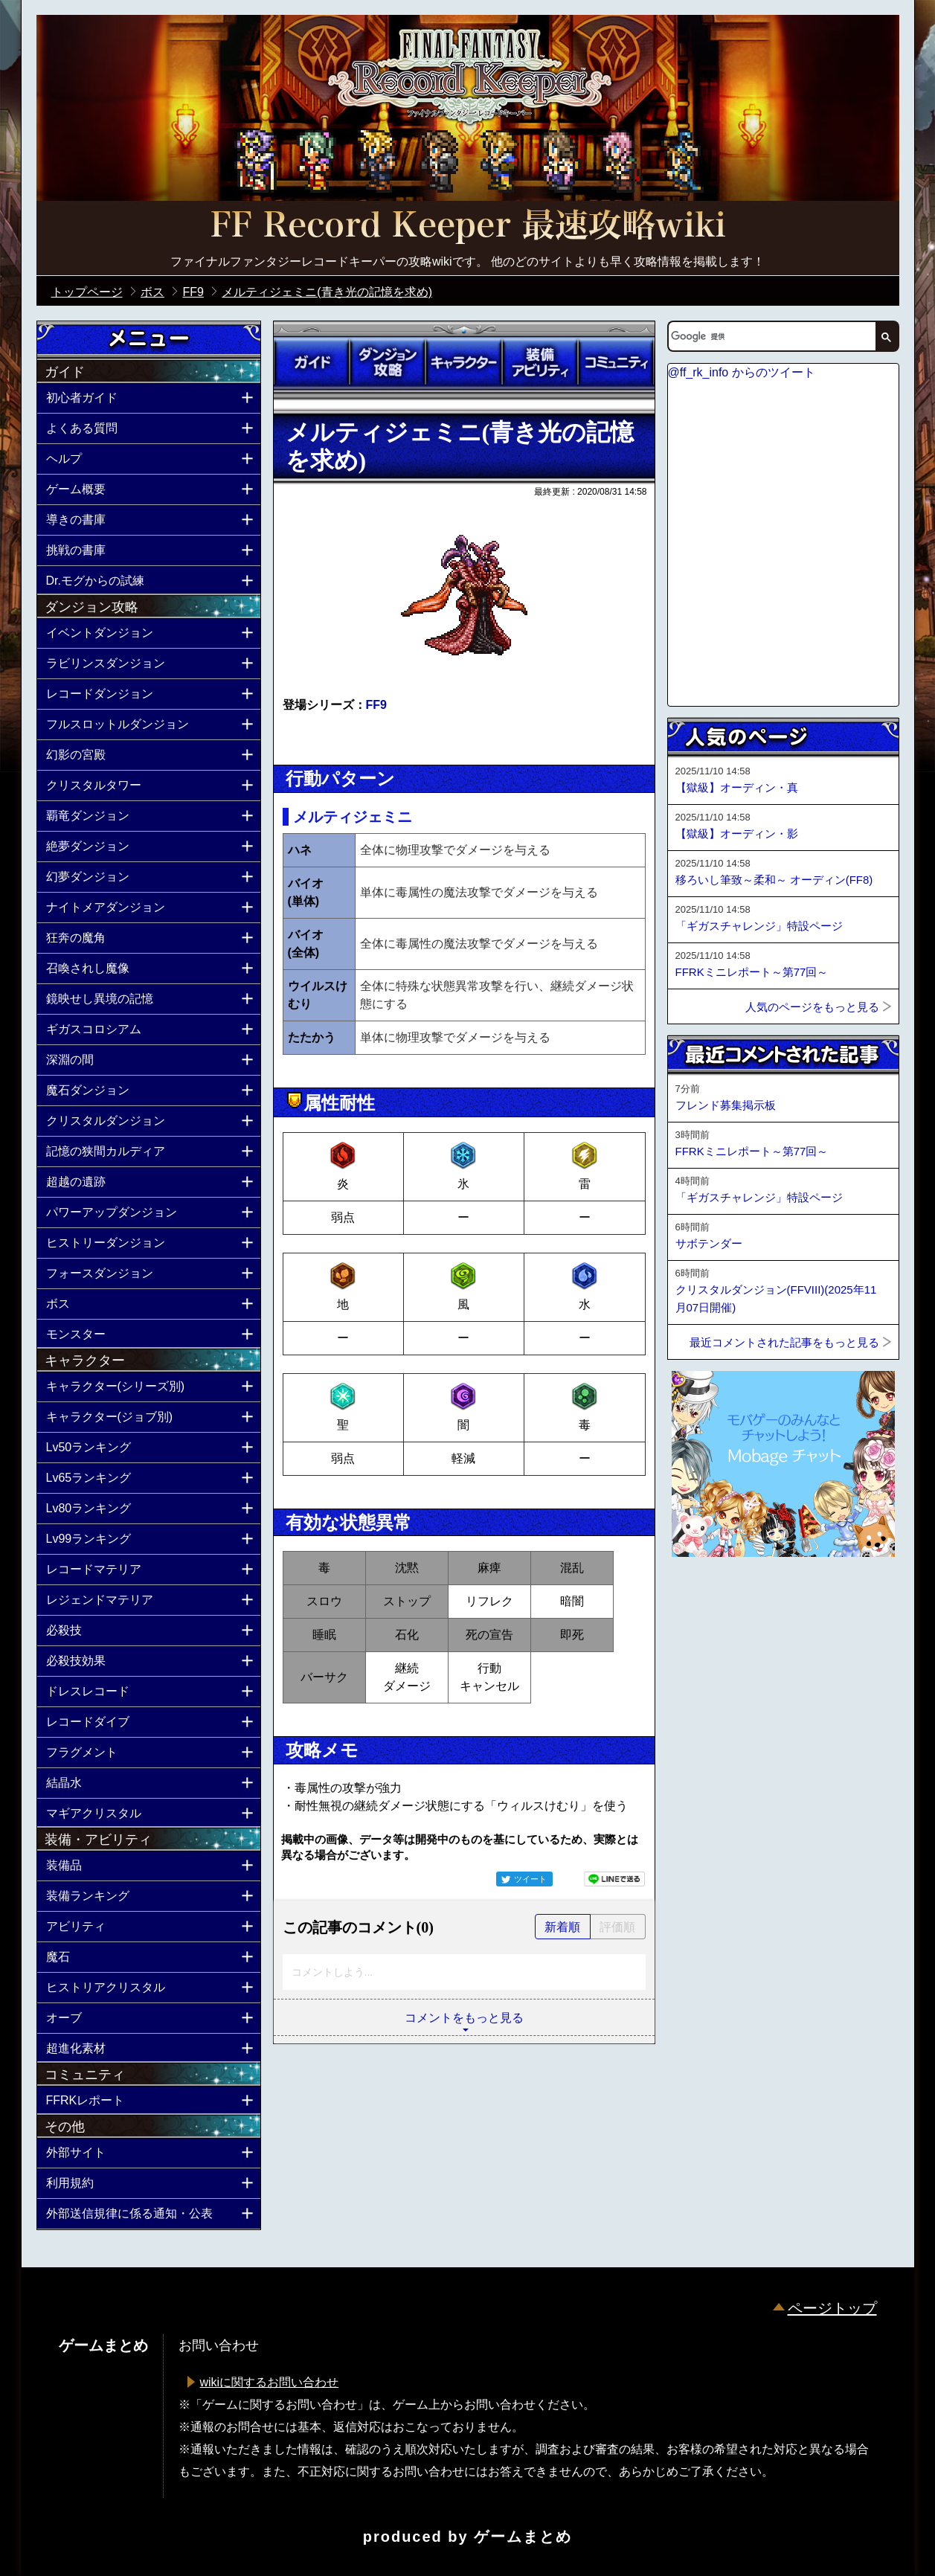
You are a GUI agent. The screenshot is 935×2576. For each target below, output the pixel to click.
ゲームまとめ (523, 2536)
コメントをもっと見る (464, 2017)
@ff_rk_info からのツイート (741, 372)
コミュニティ (616, 362)
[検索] (770, 336)
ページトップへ (704, 1597)
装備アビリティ (540, 362)
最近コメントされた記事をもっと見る (784, 1342)
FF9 (376, 704)
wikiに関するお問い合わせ (269, 2382)
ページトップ (832, 2308)
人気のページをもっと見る (812, 1006)
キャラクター (463, 362)
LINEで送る (614, 1879)
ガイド (312, 362)
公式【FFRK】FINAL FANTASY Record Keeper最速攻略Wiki (468, 226)
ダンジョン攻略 (387, 362)
